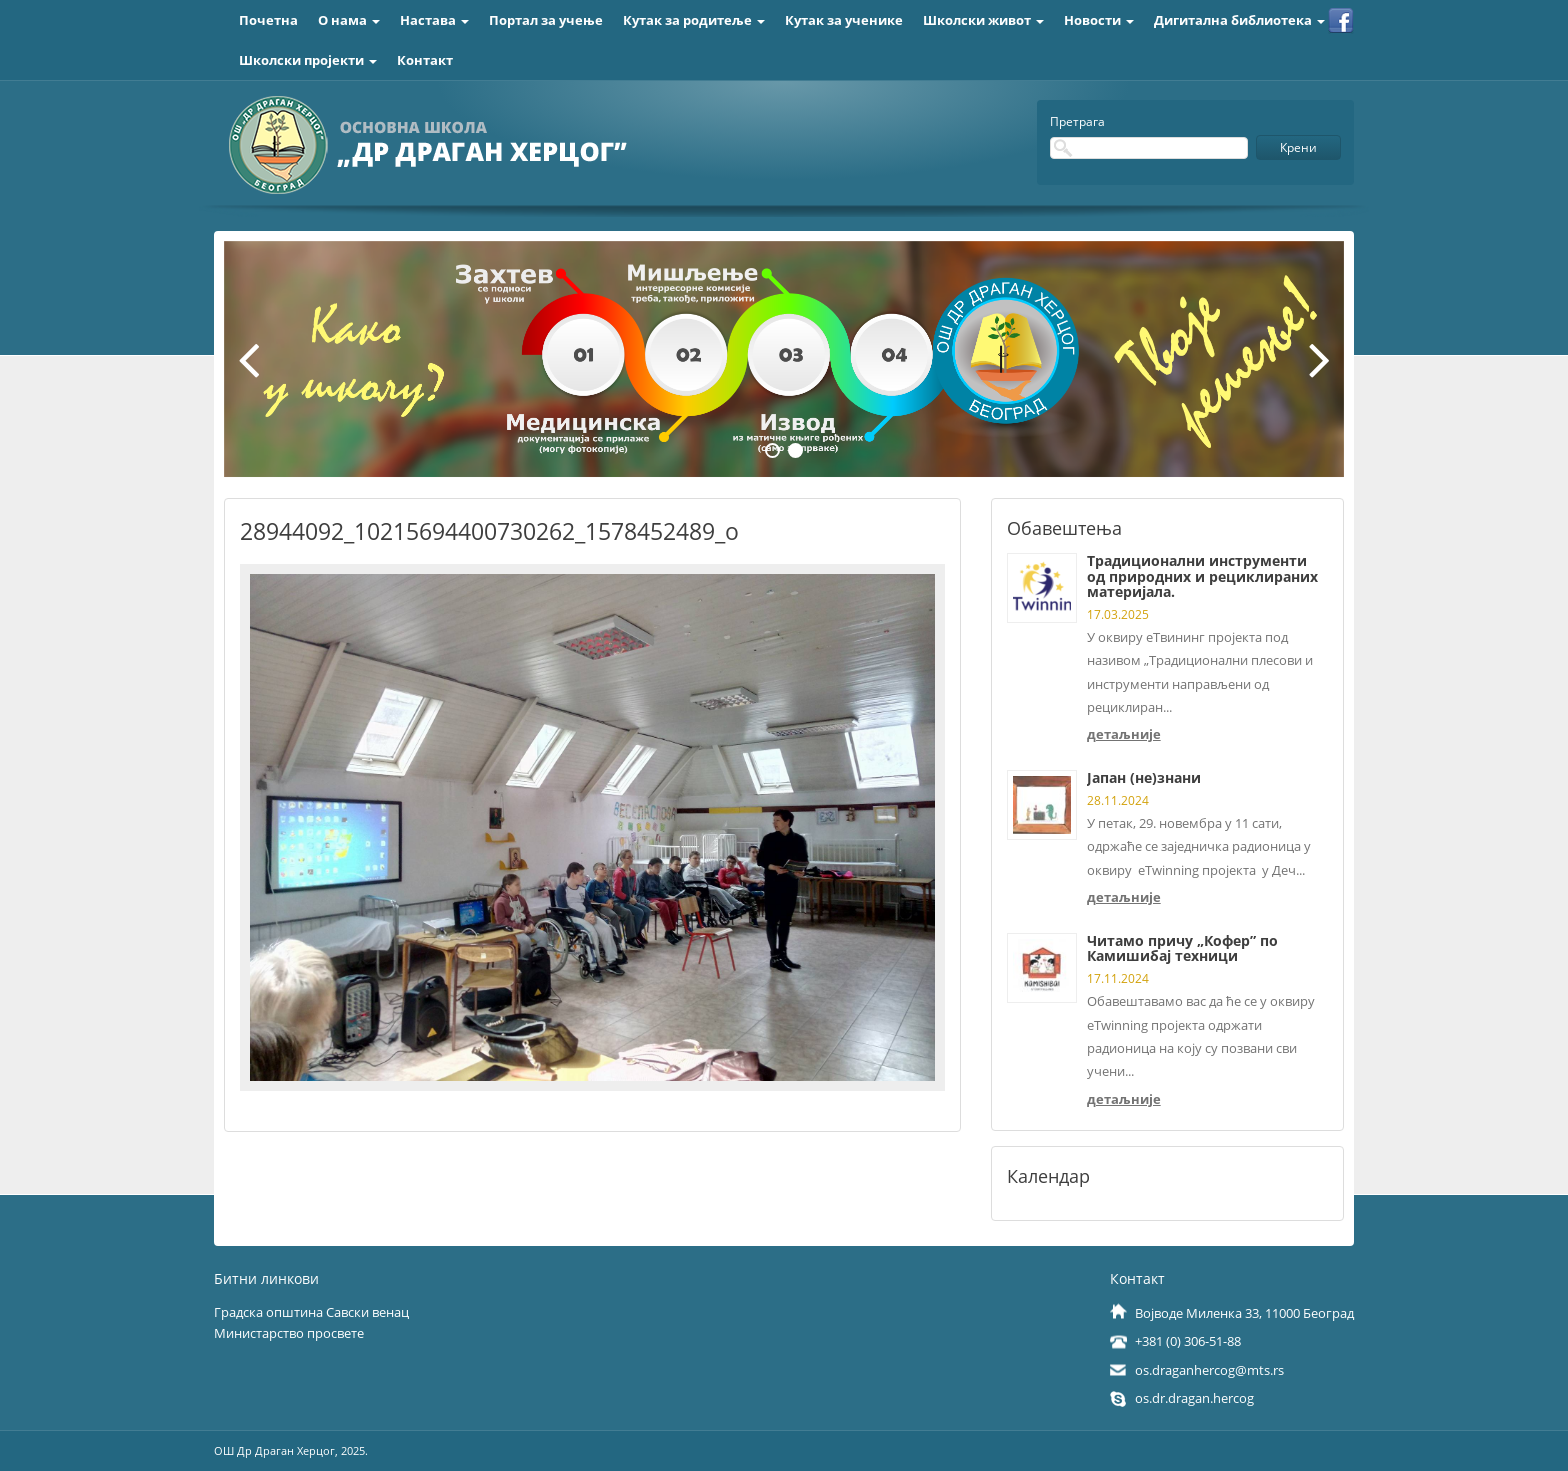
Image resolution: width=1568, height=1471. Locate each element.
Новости (1099, 20)
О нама (349, 20)
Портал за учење (546, 20)
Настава (434, 20)
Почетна (268, 20)
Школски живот (983, 20)
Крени (1298, 147)
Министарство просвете (289, 1333)
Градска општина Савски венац (311, 1312)
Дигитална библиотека (1239, 20)
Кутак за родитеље (694, 20)
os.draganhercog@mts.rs (1209, 1370)
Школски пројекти (308, 60)
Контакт (425, 60)
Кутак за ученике (844, 20)
